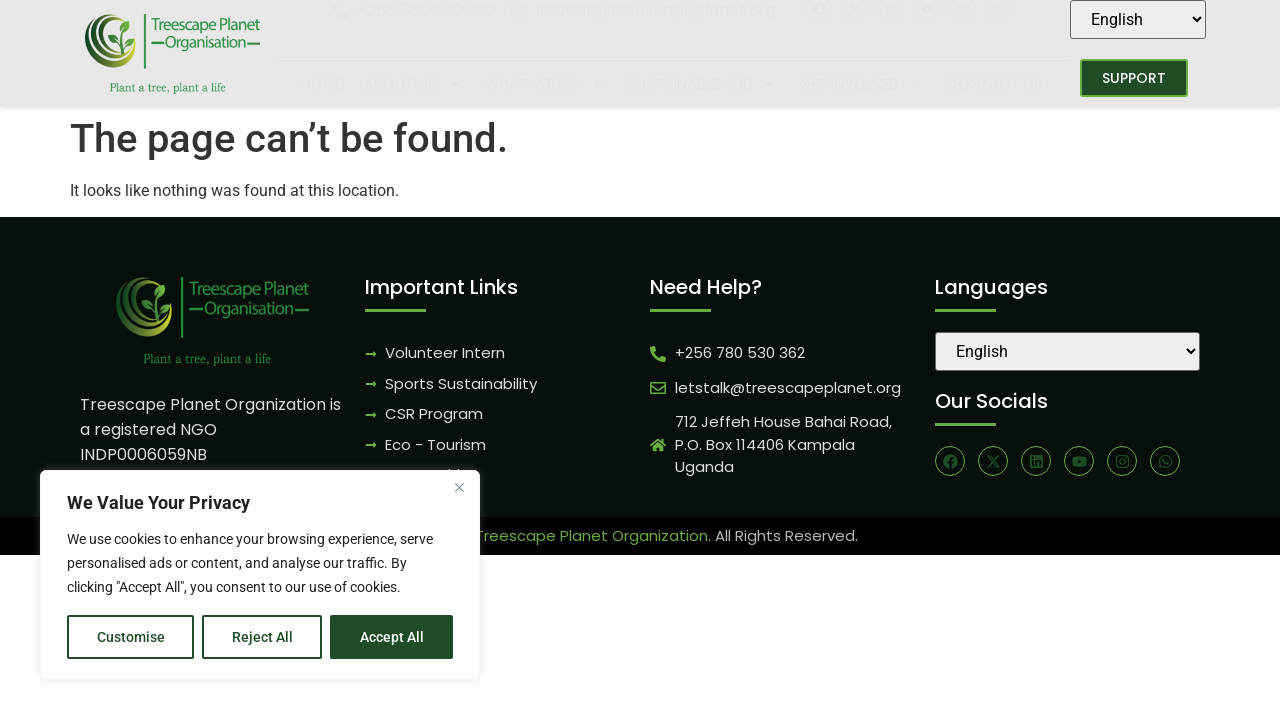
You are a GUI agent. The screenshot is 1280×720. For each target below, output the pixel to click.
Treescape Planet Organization (591, 535)
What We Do (544, 84)
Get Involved (861, 84)
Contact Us (994, 83)
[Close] (459, 487)
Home (321, 83)
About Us (413, 84)
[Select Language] (1138, 19)
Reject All (262, 637)
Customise (131, 637)
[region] (260, 575)
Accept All (392, 637)
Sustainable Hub (702, 84)
